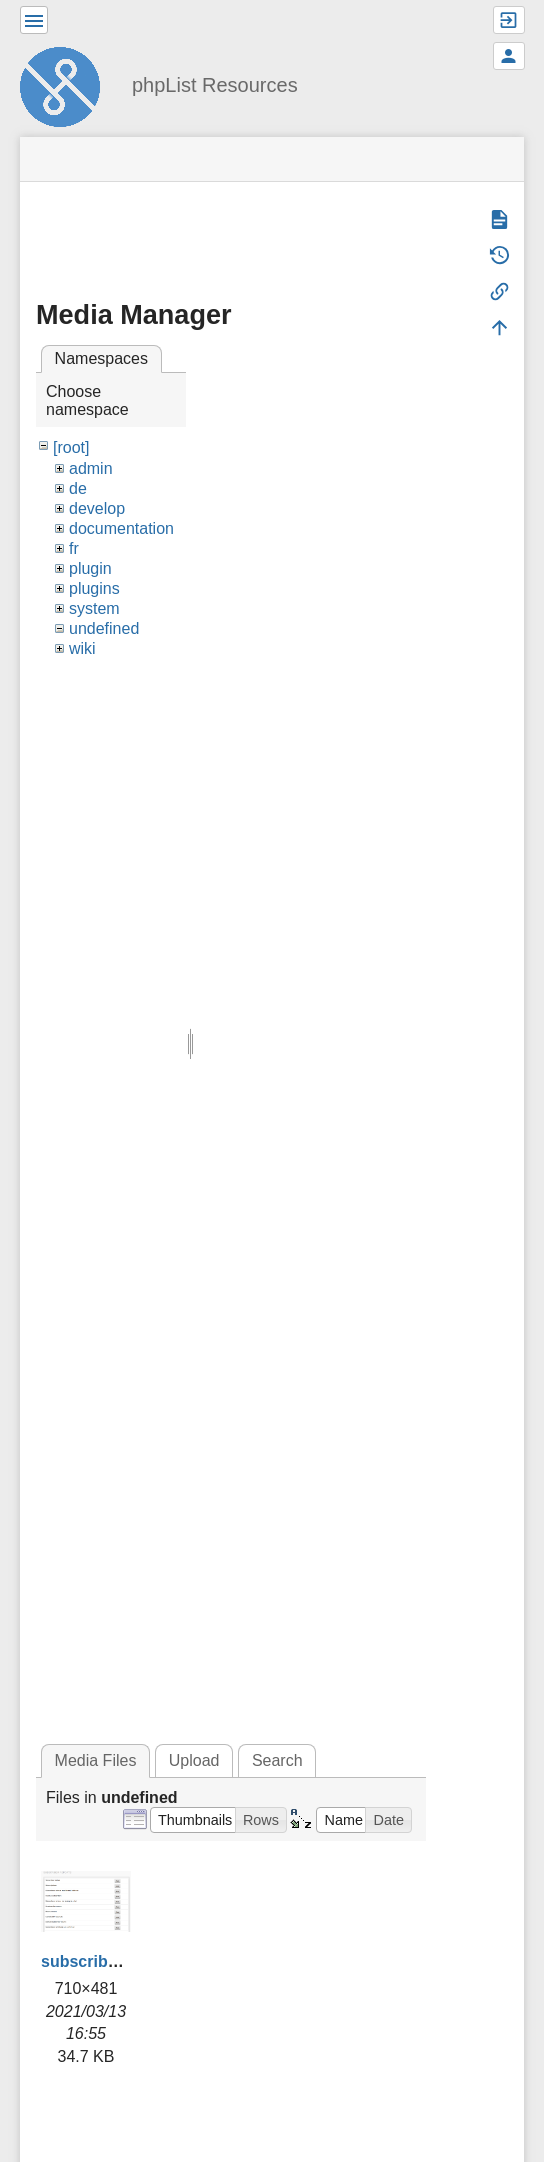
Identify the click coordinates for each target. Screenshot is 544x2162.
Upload (194, 1760)
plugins (94, 588)
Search (277, 1760)
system (94, 608)
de (78, 488)
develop (97, 508)
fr (74, 548)
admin (91, 468)
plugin (90, 568)
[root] (71, 447)
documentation (121, 528)
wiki (82, 648)
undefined (104, 628)
